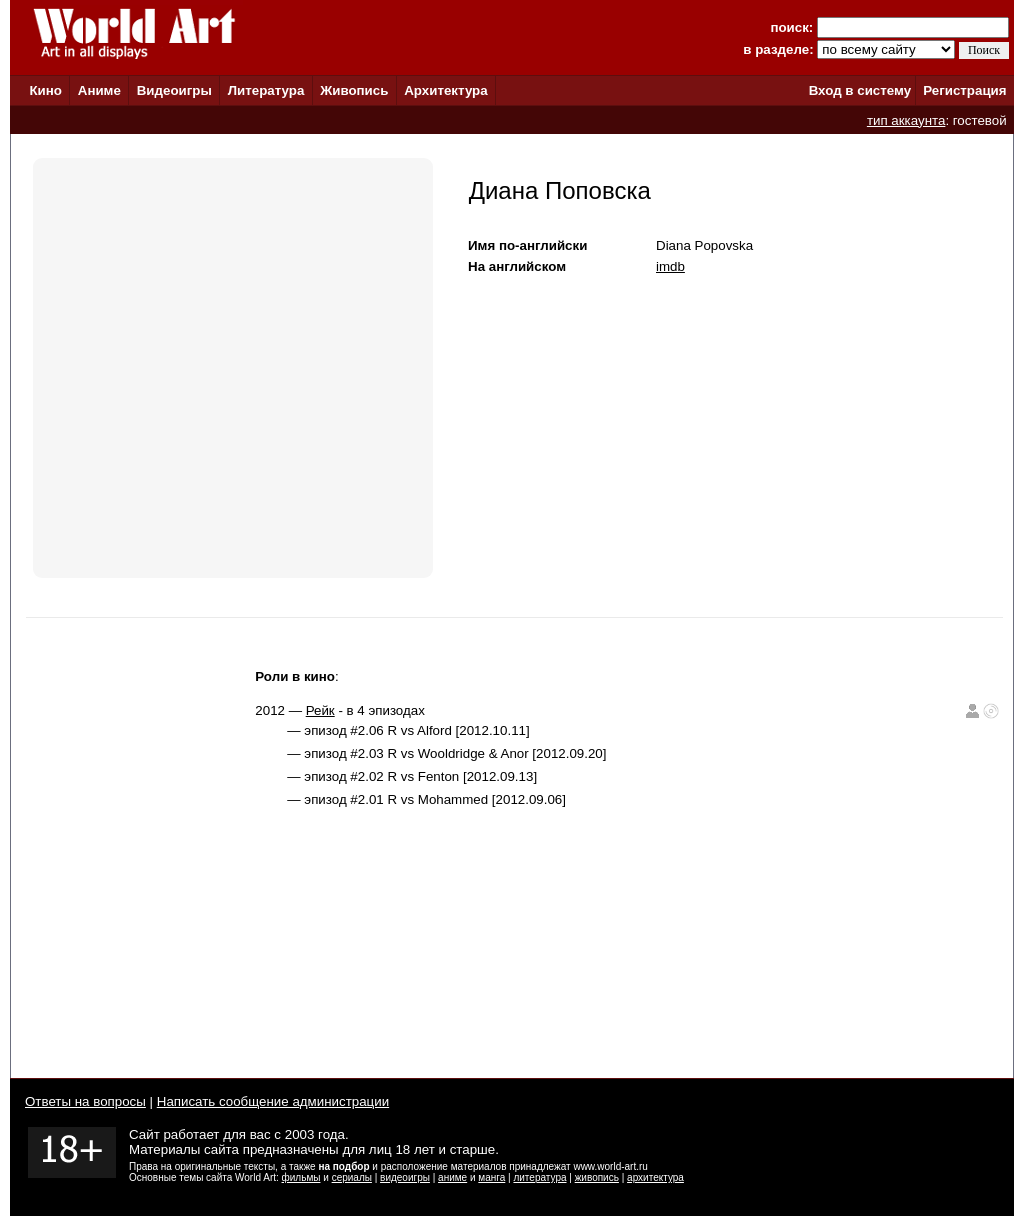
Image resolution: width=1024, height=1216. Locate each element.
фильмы (301, 1177)
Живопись (354, 90)
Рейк (320, 710)
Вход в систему (860, 90)
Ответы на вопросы (85, 1101)
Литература (266, 90)
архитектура (655, 1177)
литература (539, 1177)
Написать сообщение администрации (273, 1101)
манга (491, 1177)
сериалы (352, 1177)
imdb (670, 266)
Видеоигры (174, 90)
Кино (45, 90)
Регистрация (964, 90)
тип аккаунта (906, 120)
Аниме (99, 90)
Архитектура (445, 90)
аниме (452, 1177)
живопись (597, 1177)
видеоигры (405, 1177)
